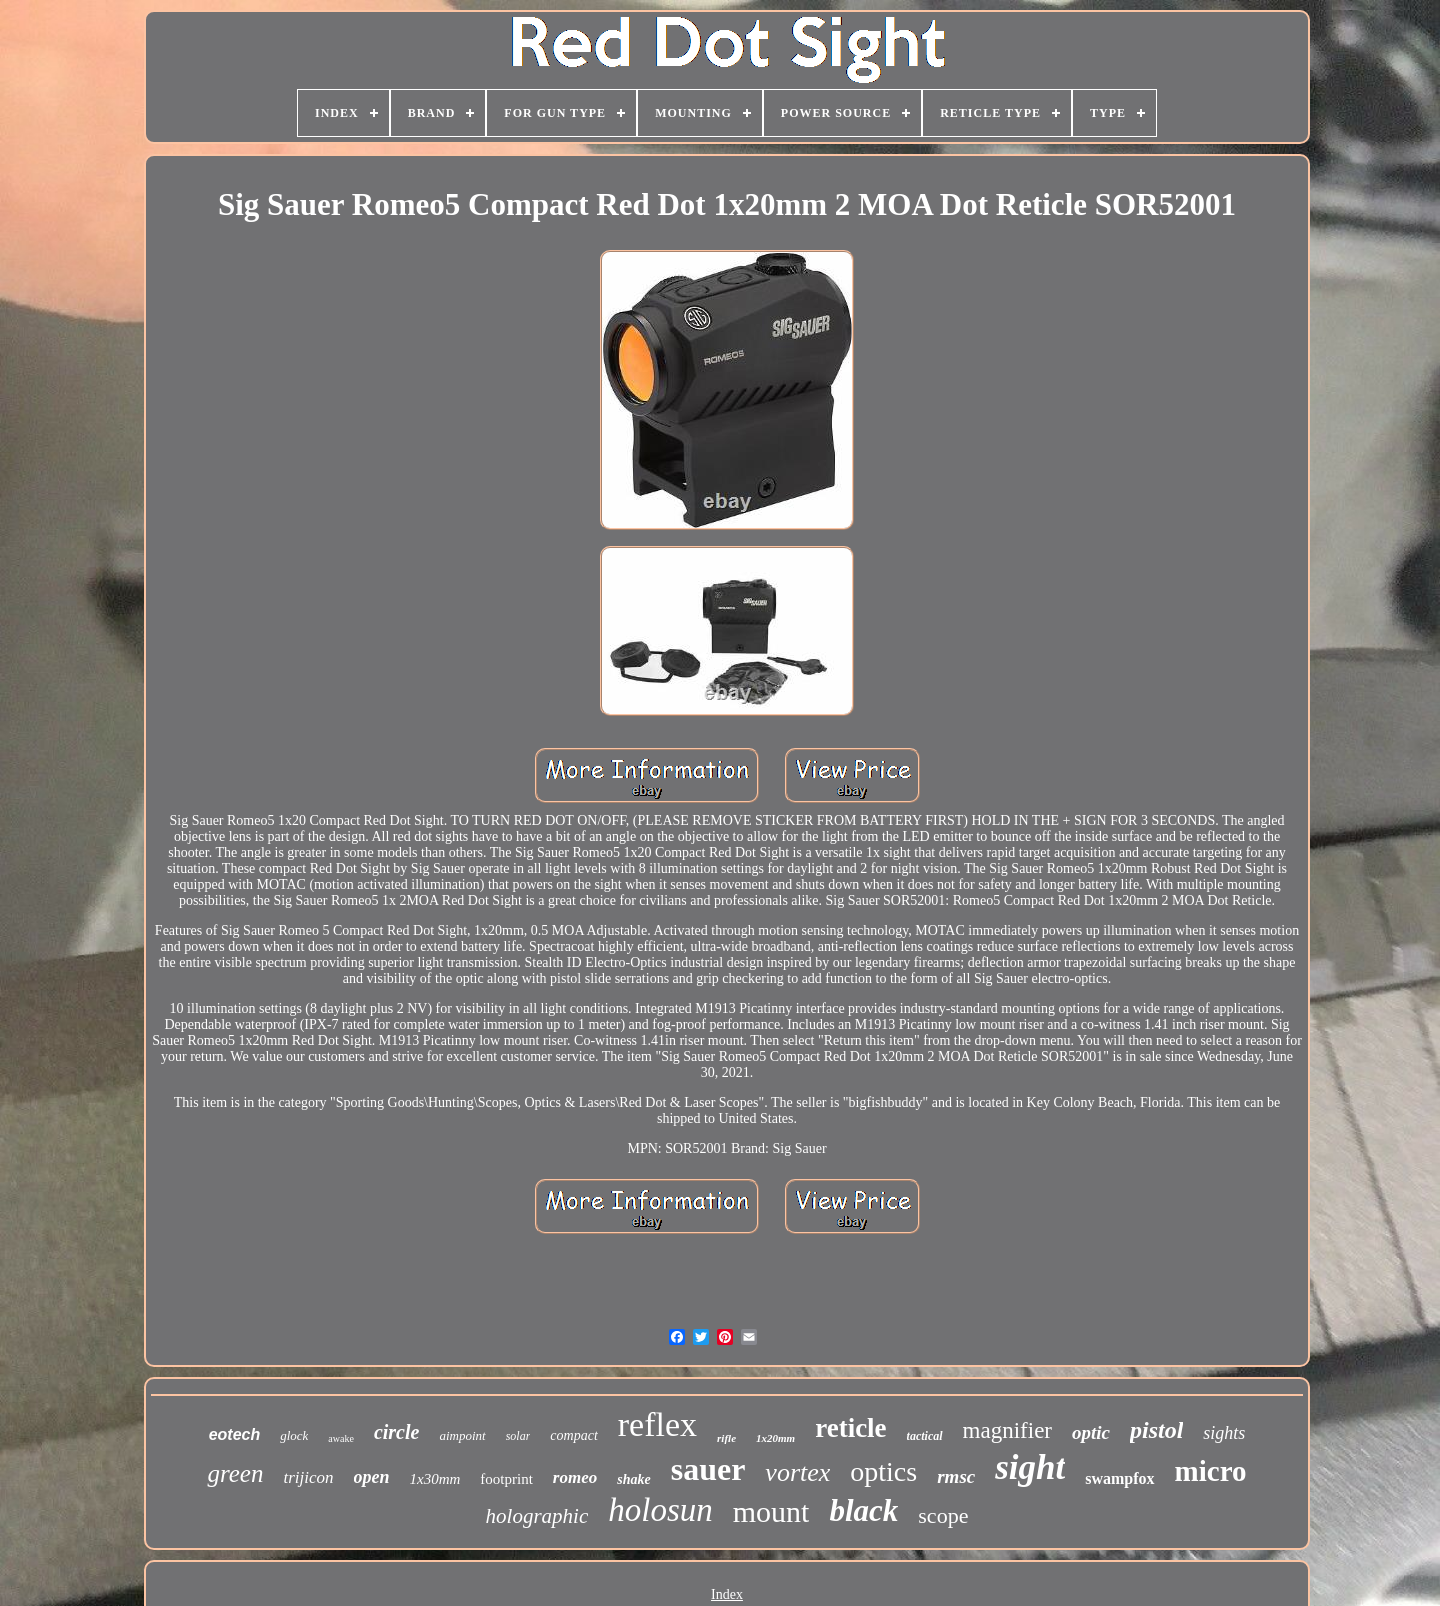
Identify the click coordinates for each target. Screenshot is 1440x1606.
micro (1211, 1471)
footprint (506, 1479)
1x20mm (775, 1438)
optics (883, 1471)
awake (341, 1438)
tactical (925, 1436)
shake (633, 1479)
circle (397, 1432)
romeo (575, 1477)
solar (518, 1436)
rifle (726, 1438)
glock (294, 1435)
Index (727, 1594)
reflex (657, 1424)
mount (771, 1511)
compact (573, 1435)
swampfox (1119, 1478)
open (372, 1477)
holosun (660, 1510)
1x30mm (435, 1479)
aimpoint (462, 1435)
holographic (537, 1516)
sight (1030, 1467)
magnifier (1007, 1430)
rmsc (956, 1476)
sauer (708, 1469)
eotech (235, 1434)
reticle (850, 1428)
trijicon (308, 1477)
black (863, 1510)
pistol (1156, 1430)
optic (1091, 1432)
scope (943, 1515)
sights (1224, 1433)
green (235, 1473)
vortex (797, 1472)
